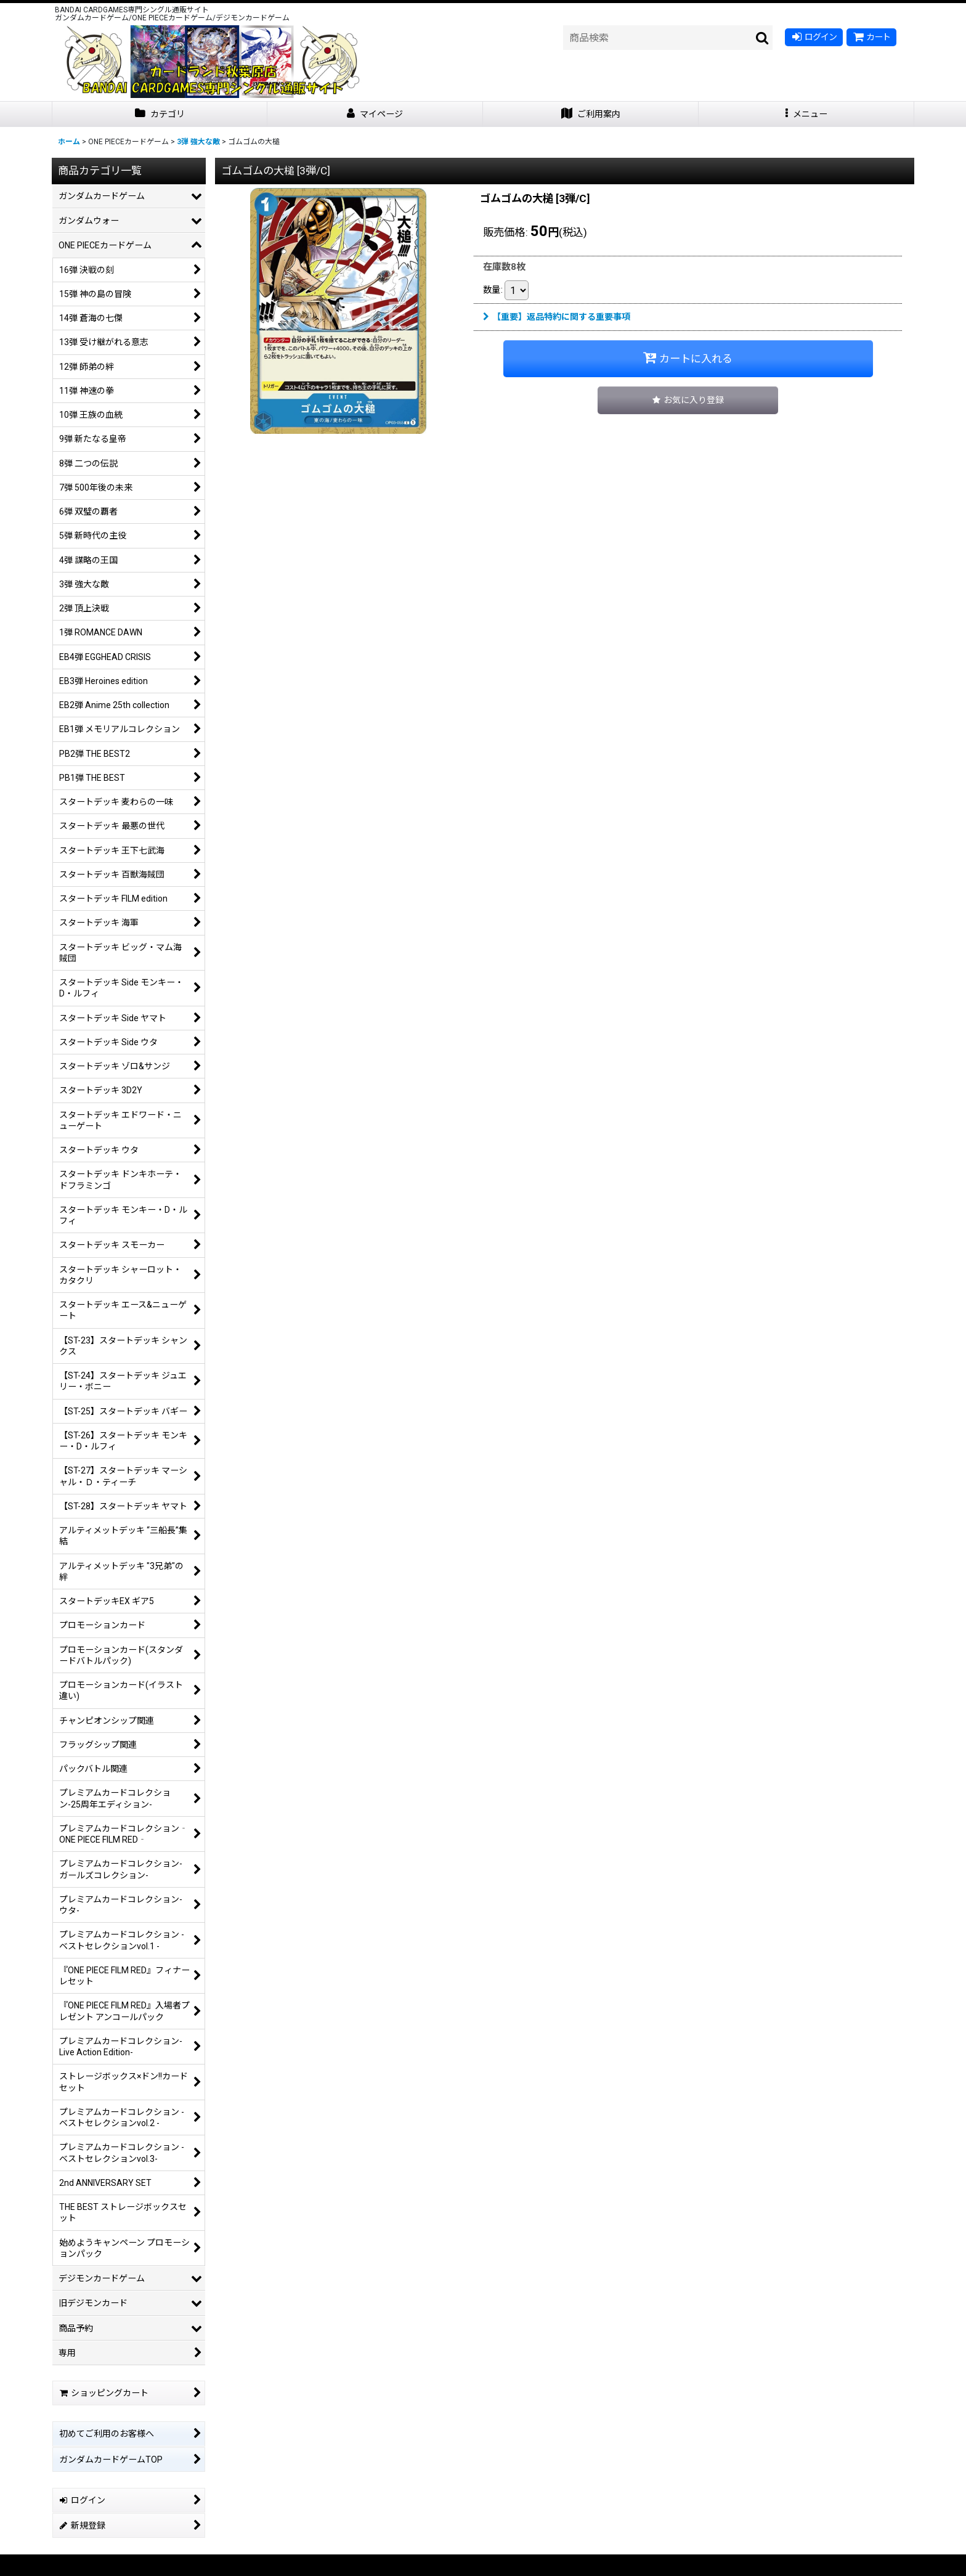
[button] (806, 114)
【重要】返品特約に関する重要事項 (556, 317)
